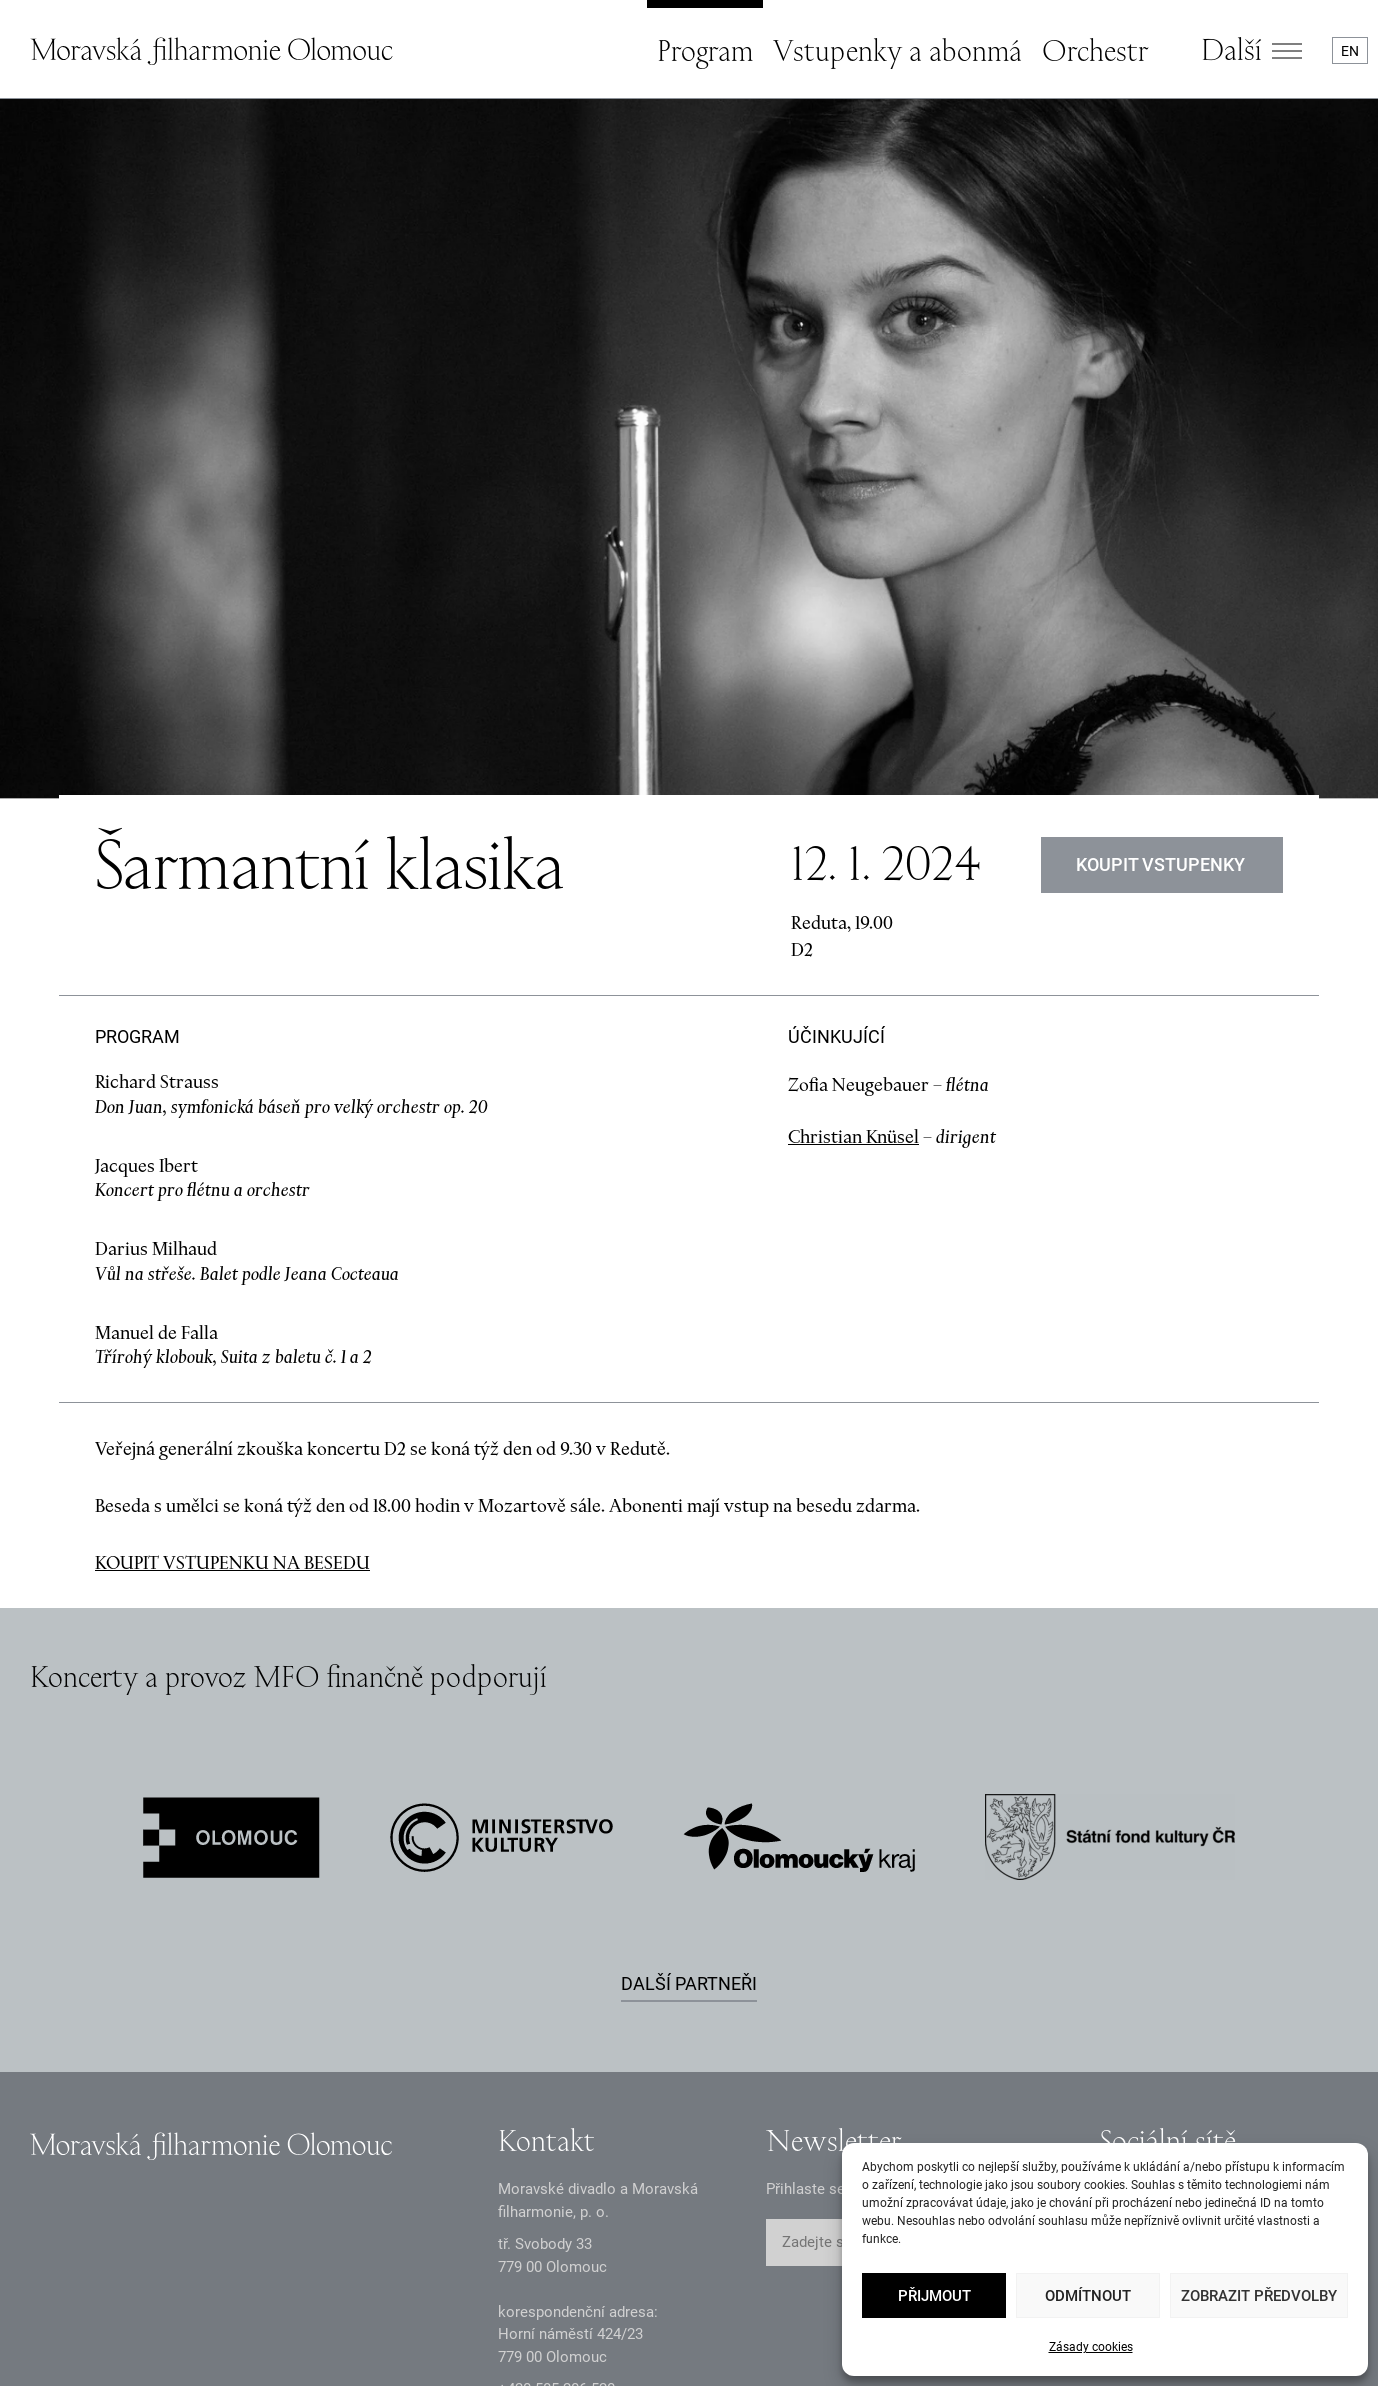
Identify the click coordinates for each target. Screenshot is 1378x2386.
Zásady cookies (1091, 2347)
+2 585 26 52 (556, 2179)
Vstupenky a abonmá (897, 50)
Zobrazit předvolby (1259, 2296)
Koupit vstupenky (1162, 656)
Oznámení (222, 2349)
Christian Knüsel (853, 926)
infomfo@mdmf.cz (560, 2212)
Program (705, 50)
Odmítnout (1088, 2296)
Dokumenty (362, 2349)
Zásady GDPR (75, 2349)
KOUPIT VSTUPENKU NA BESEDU (232, 1352)
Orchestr (1095, 50)
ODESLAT (1005, 2033)
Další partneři (689, 1773)
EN (1350, 51)
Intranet (494, 2349)
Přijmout (934, 2296)
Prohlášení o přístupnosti (673, 2349)
